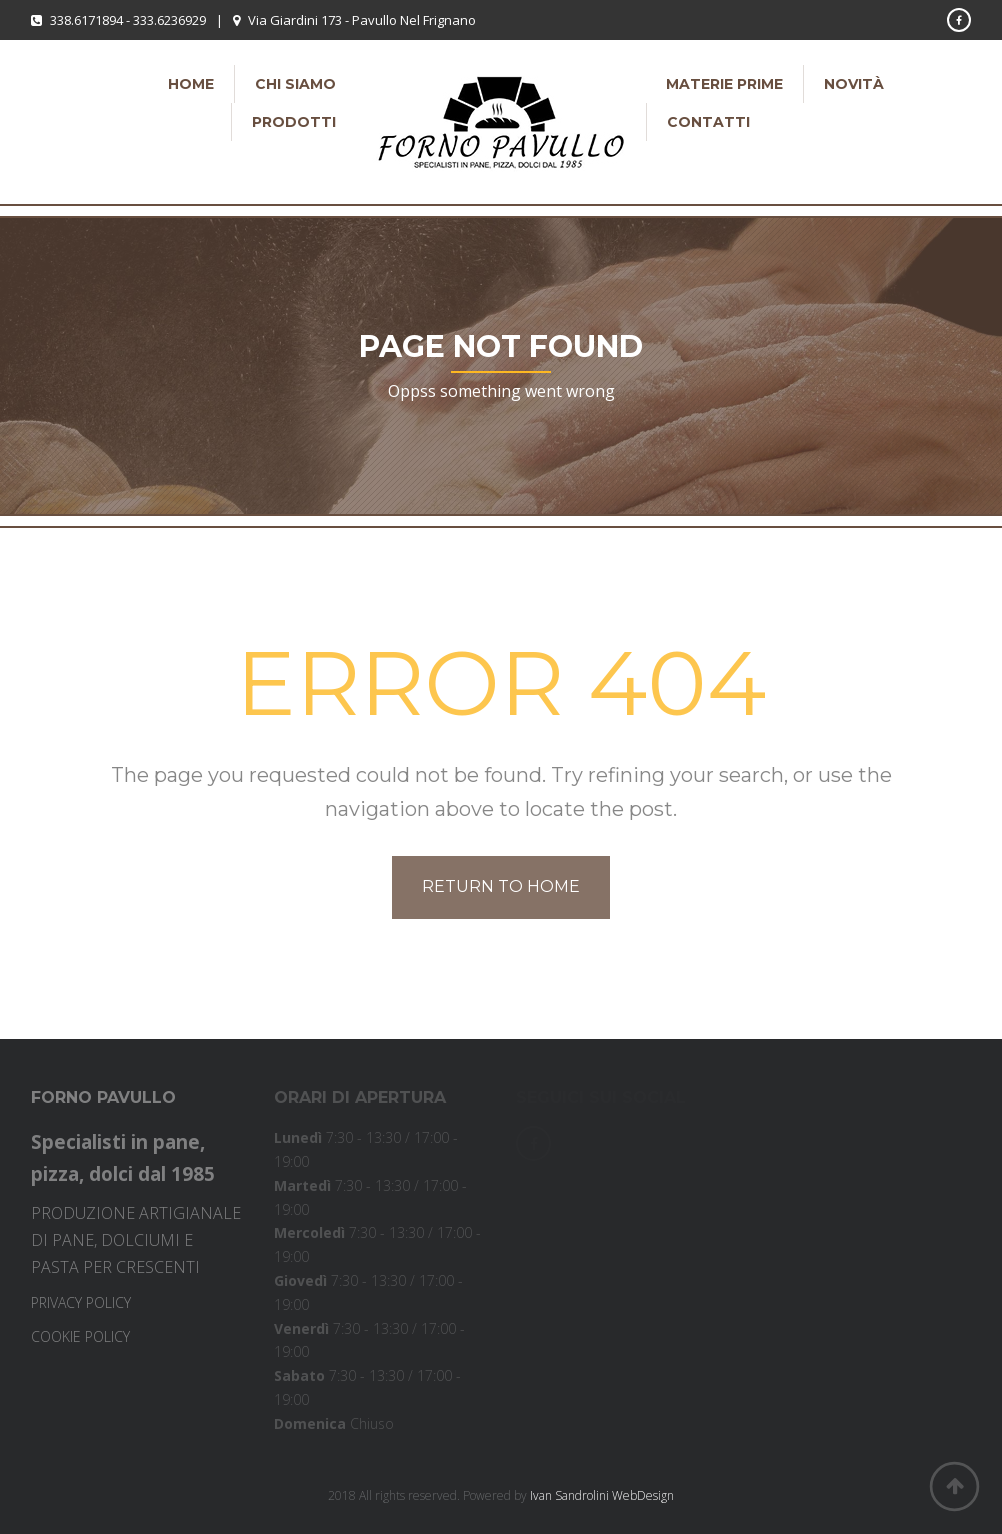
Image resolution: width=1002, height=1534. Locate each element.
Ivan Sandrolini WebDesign (602, 1495)
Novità (854, 84)
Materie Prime (724, 84)
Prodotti (294, 122)
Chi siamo (295, 84)
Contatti (708, 122)
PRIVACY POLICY (81, 1302)
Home (191, 84)
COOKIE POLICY (80, 1336)
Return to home (501, 886)
